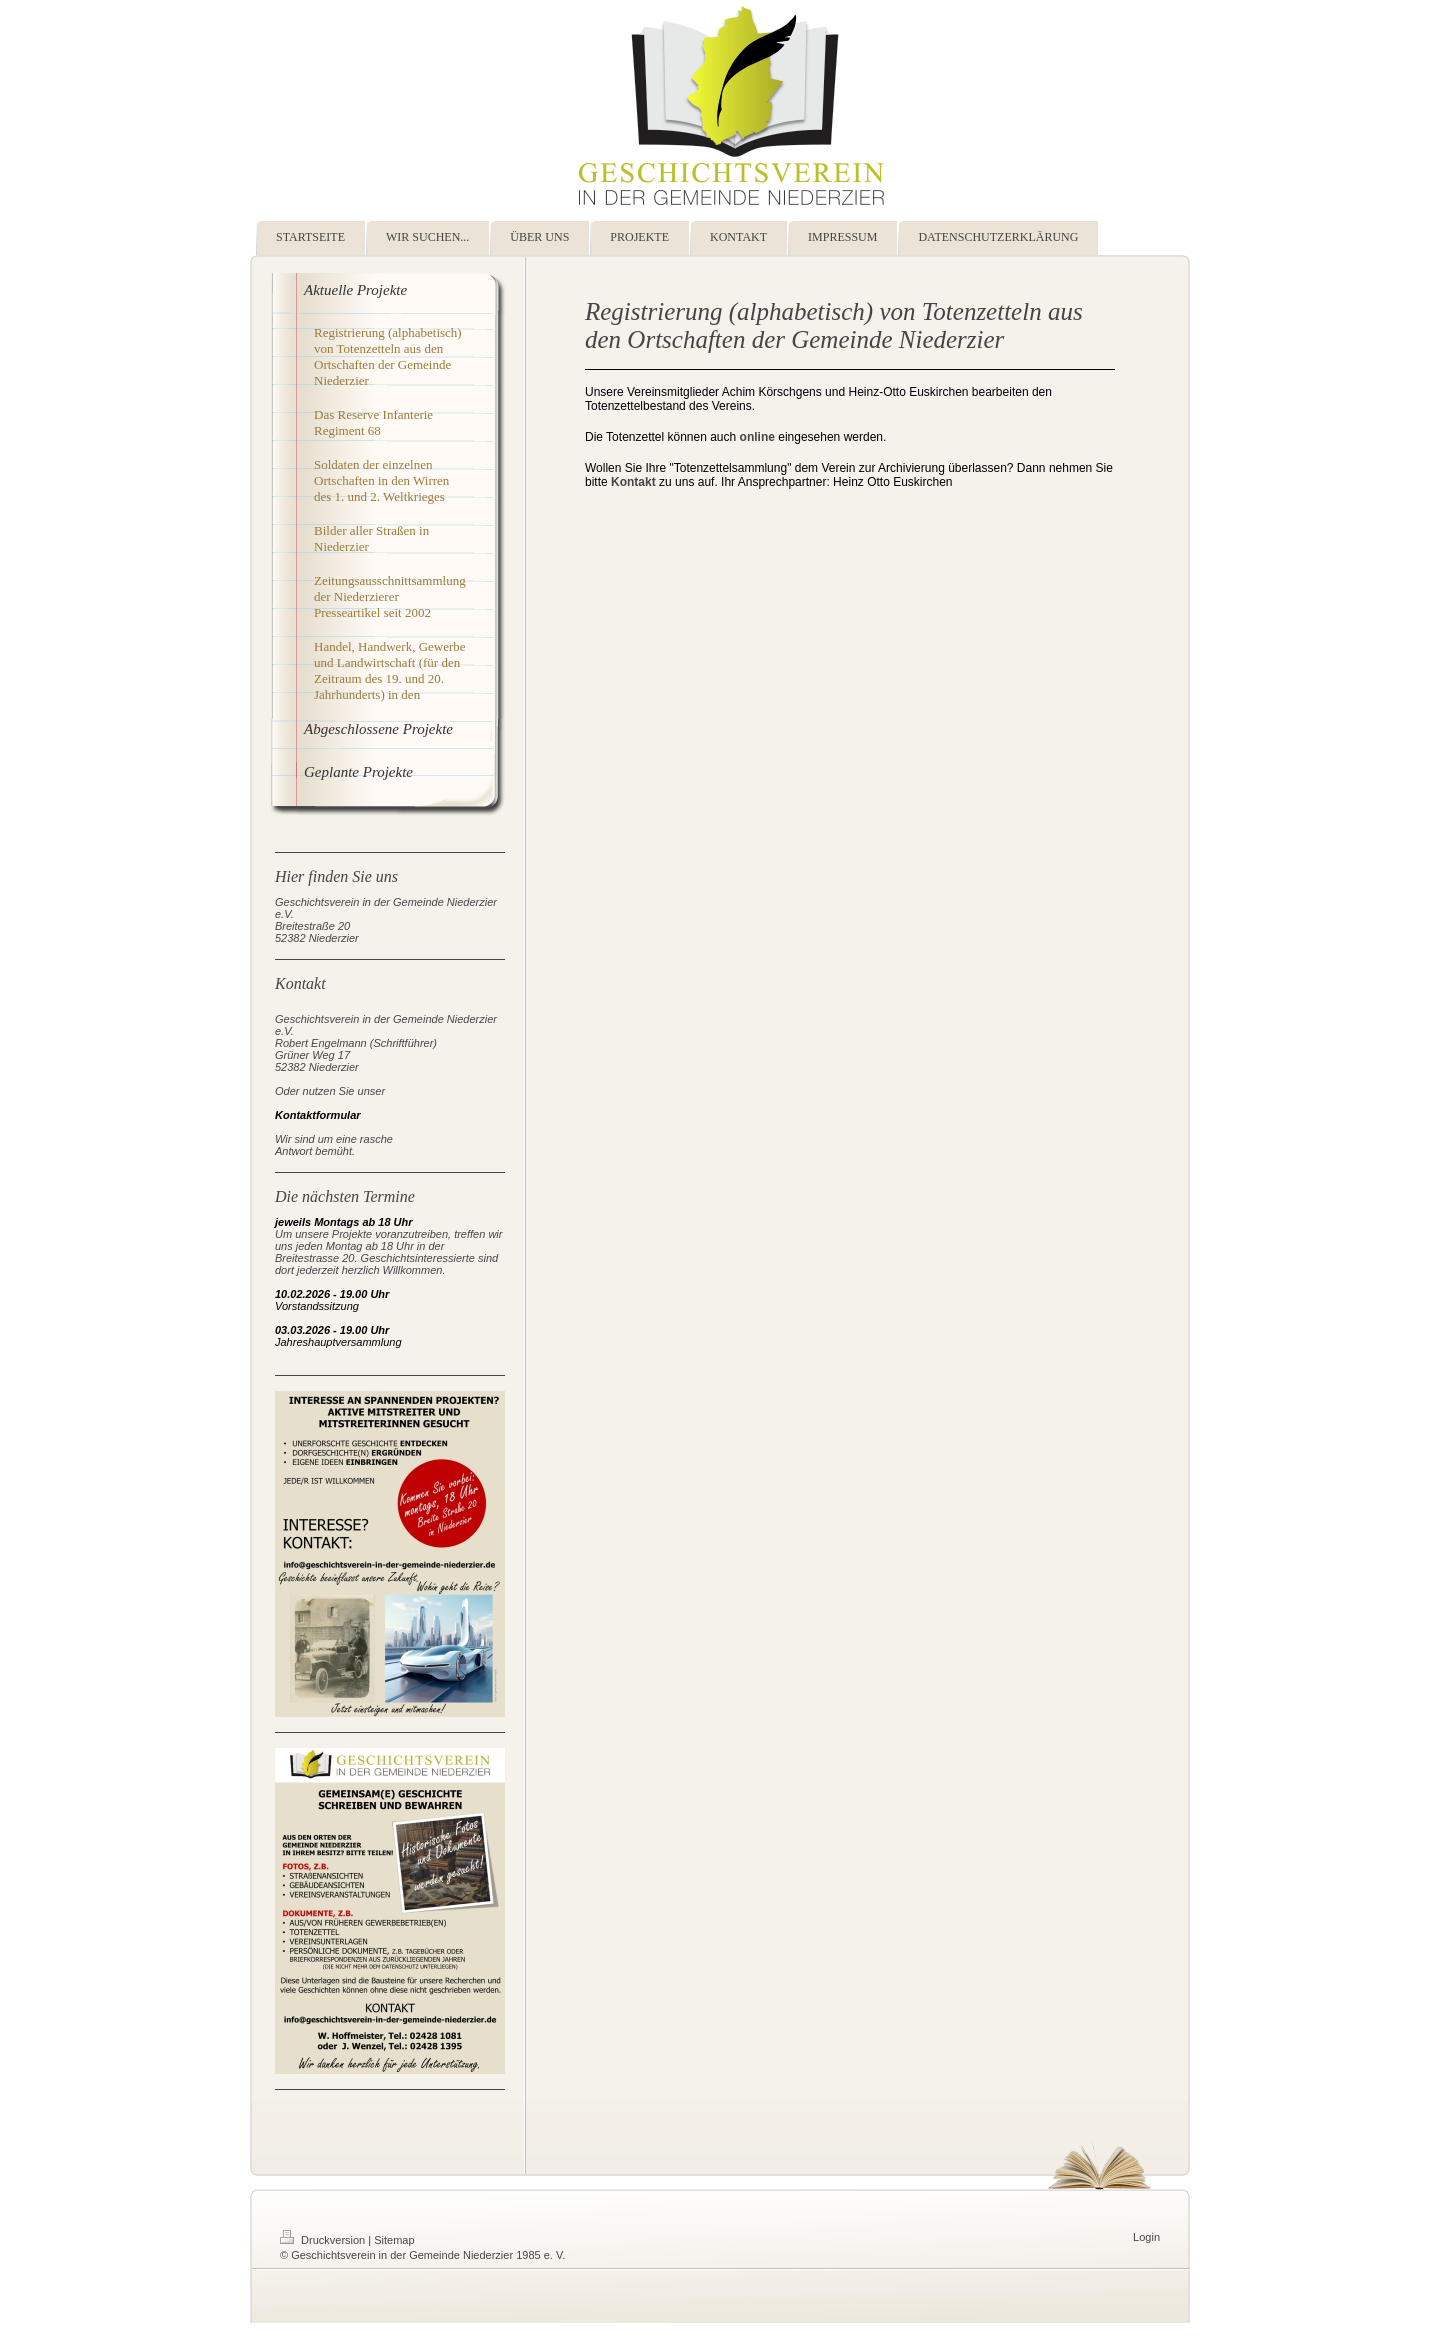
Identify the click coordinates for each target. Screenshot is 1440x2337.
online (757, 437)
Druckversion (324, 2240)
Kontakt (633, 482)
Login (1146, 2237)
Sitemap (394, 2240)
